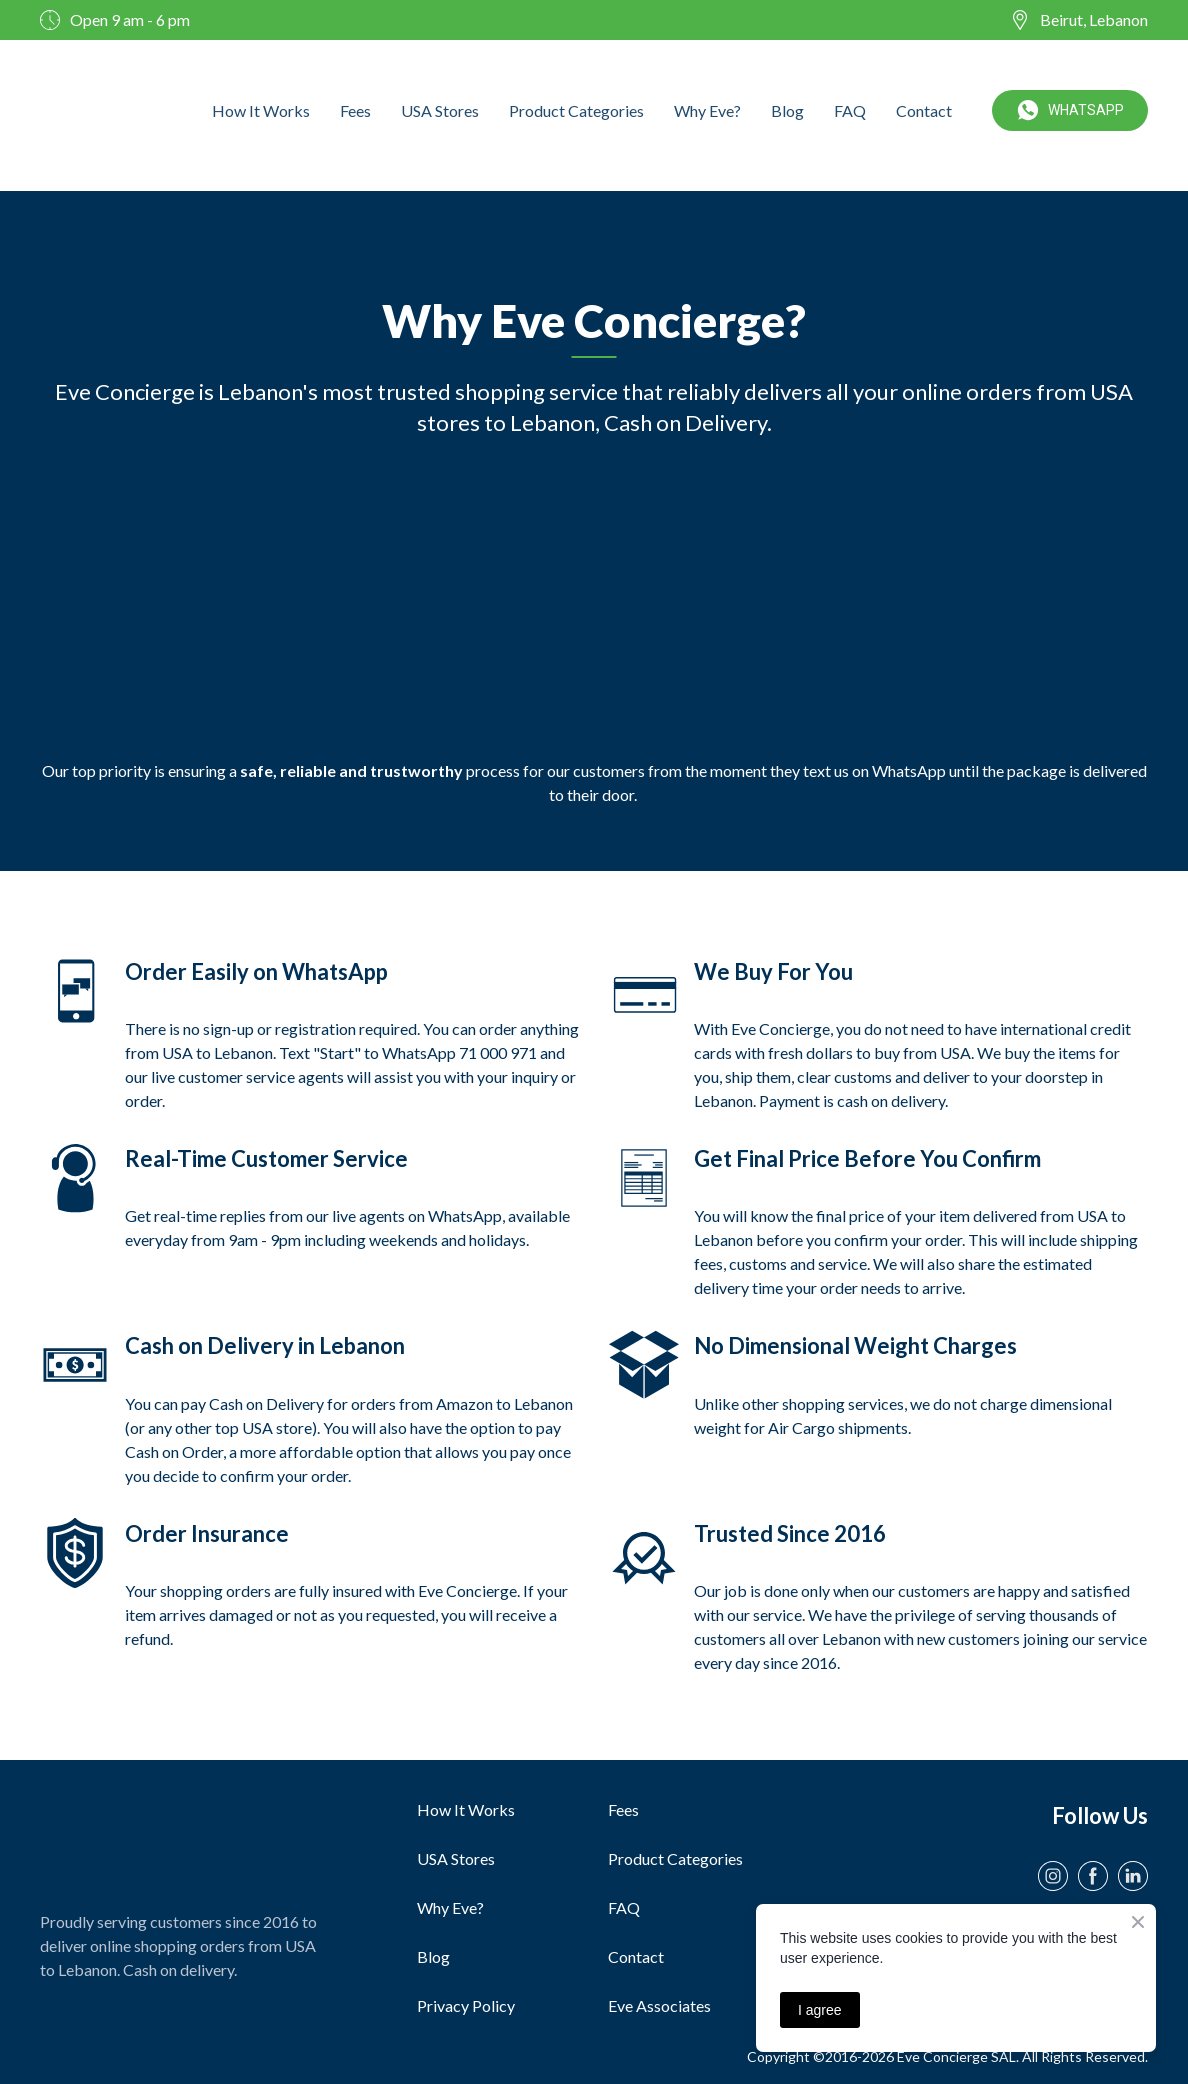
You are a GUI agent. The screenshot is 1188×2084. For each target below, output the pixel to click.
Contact (924, 110)
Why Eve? (707, 110)
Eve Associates (659, 2005)
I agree (820, 2010)
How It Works (261, 110)
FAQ (850, 110)
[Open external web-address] (100, 110)
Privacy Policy (466, 2005)
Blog (787, 110)
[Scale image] (167, 598)
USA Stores (440, 110)
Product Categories (576, 110)
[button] (1070, 110)
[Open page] (175, 1840)
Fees (355, 110)
